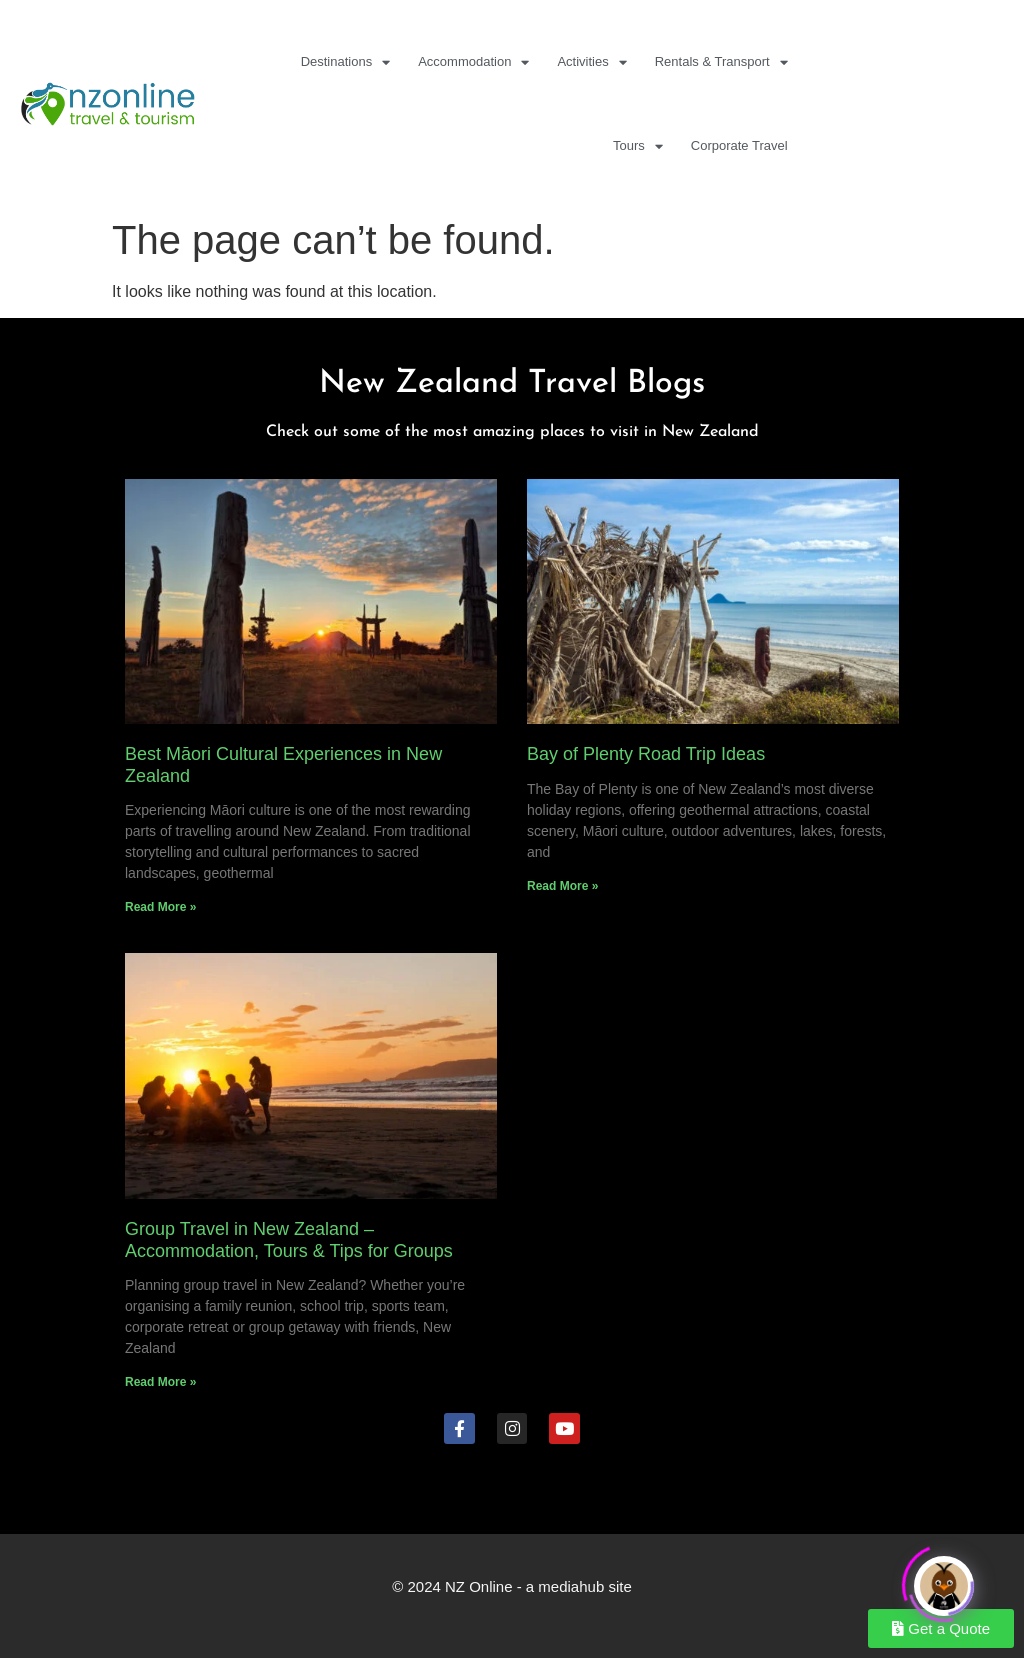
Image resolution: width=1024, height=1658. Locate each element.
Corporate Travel (739, 145)
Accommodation (473, 62)
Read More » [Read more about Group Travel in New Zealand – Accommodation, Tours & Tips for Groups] (160, 1382)
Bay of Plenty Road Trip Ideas (646, 754)
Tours (638, 146)
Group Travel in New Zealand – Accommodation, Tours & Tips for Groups (289, 1240)
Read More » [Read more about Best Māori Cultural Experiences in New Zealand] (160, 907)
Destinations (346, 62)
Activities (591, 62)
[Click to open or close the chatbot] (944, 1581)
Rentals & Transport (721, 62)
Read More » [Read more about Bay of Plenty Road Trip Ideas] (562, 886)
